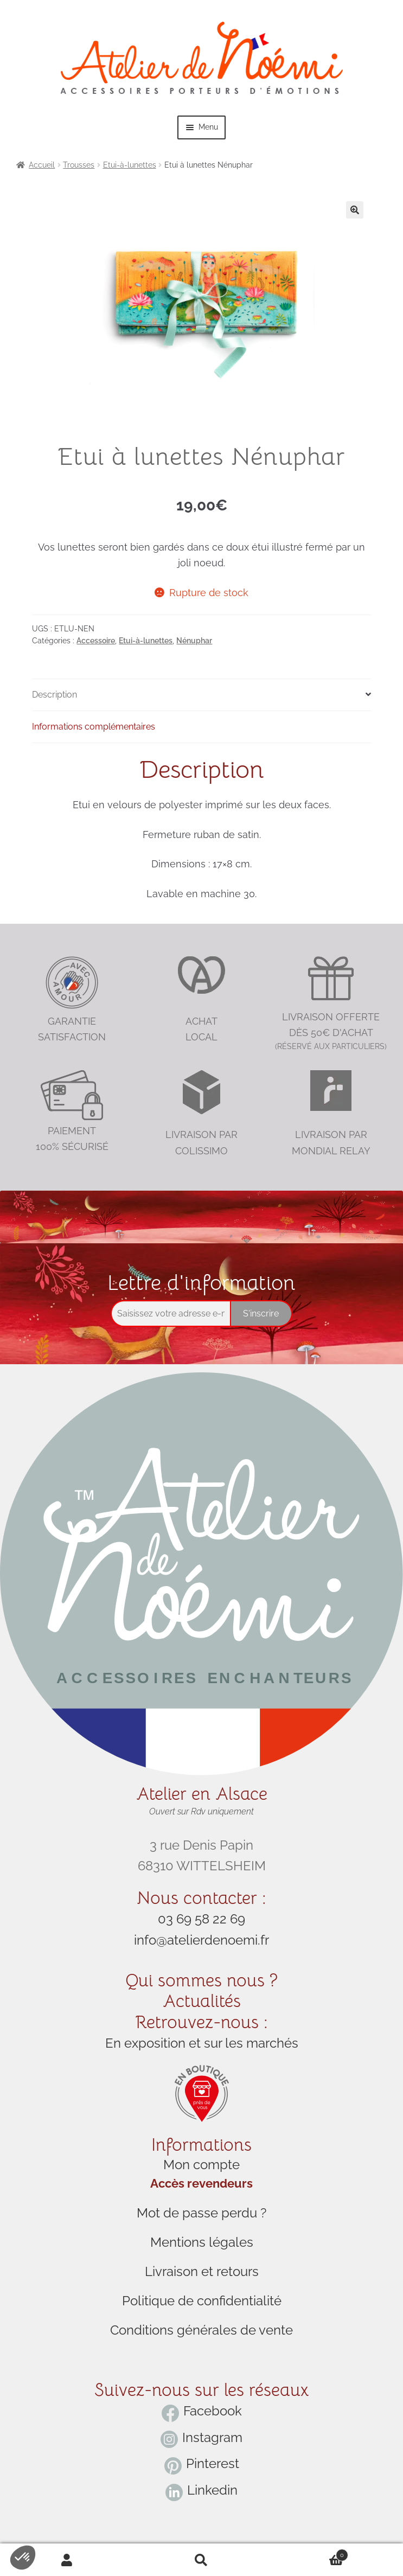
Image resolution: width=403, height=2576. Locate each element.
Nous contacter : (201, 1898)
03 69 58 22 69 (201, 1919)
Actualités (202, 2001)
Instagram (212, 2437)
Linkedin (212, 2490)
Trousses (78, 165)
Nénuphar (194, 640)
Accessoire (95, 640)
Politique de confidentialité (202, 2301)
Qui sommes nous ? (201, 1980)
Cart (308, 2553)
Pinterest (212, 2463)
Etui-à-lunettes (129, 165)
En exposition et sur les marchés (201, 2043)
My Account (67, 2560)
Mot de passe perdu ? (201, 2213)
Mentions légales (201, 2242)
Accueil (42, 165)
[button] (354, 210)
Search (202, 2560)
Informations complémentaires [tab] (93, 726)
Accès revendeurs (201, 2183)
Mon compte (201, 2164)
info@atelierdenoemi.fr (201, 1940)
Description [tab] (54, 694)
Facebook (212, 2411)
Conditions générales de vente (201, 2330)
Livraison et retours (202, 2271)
